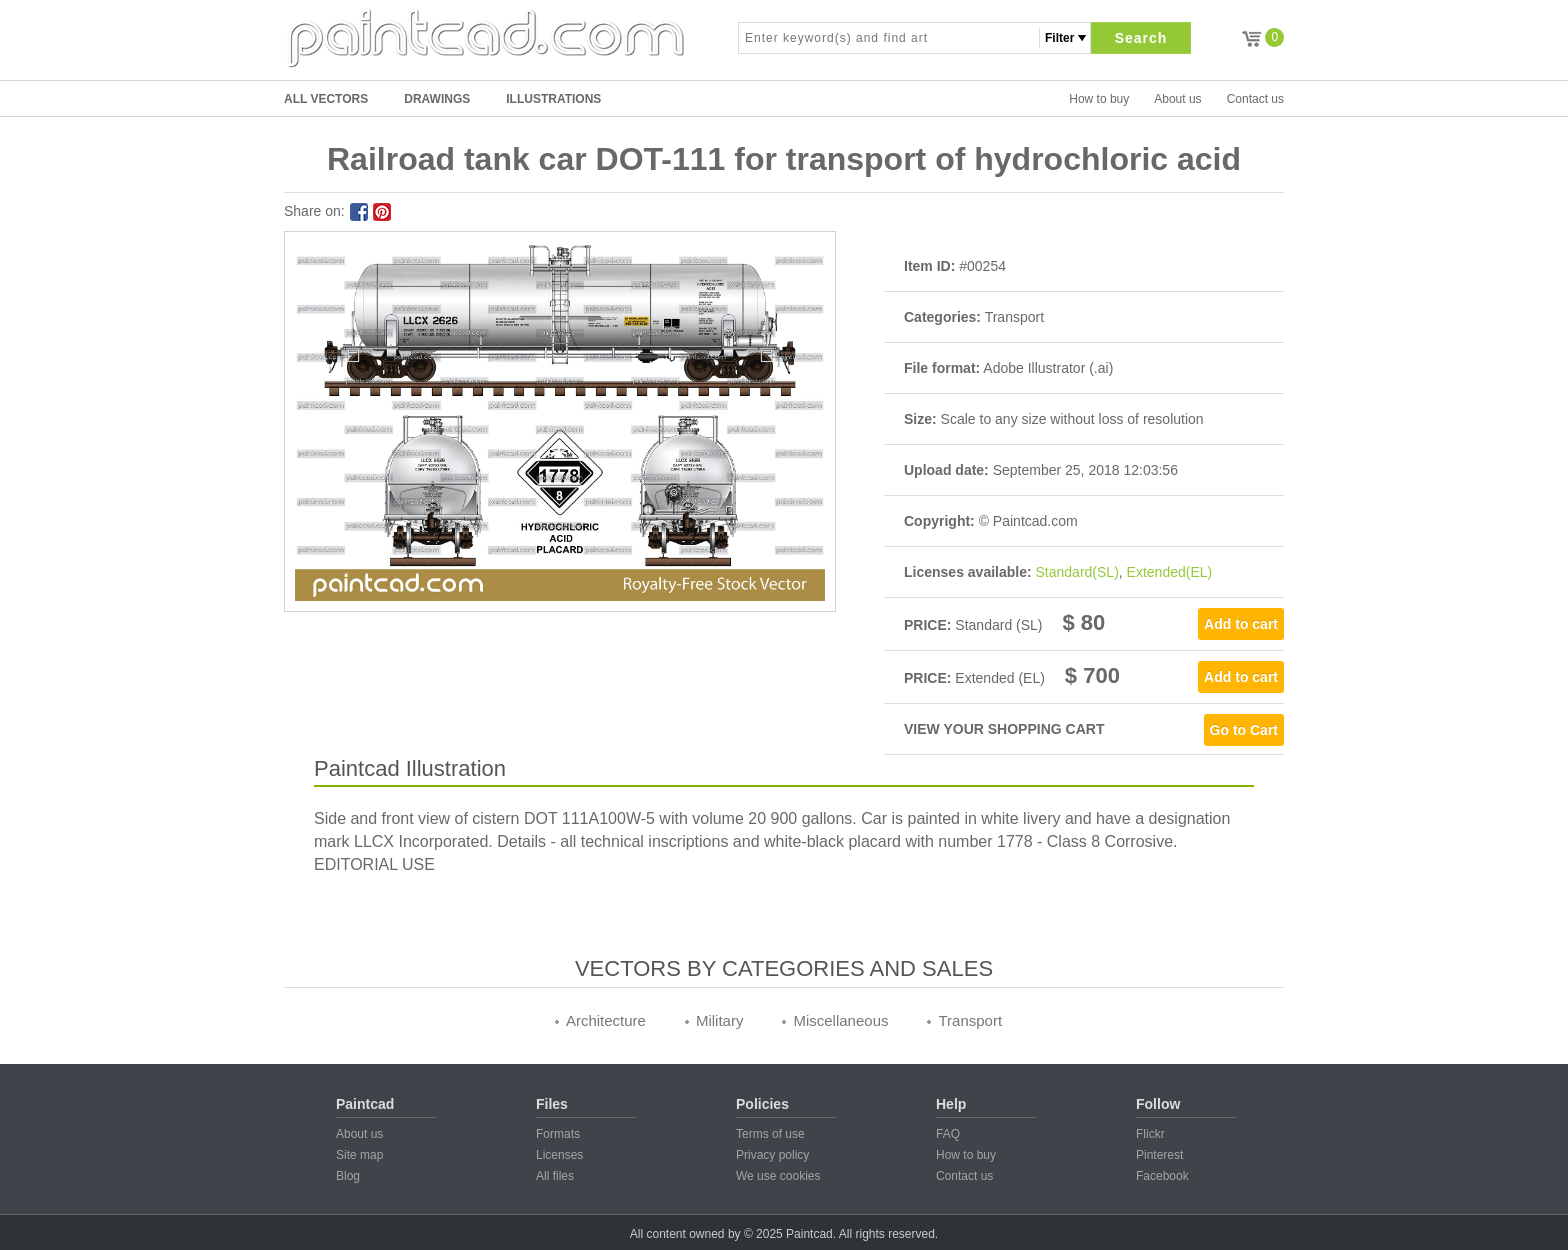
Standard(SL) (1077, 572)
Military (720, 1020)
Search (1141, 38)
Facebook (1162, 1176)
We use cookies (778, 1176)
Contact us (1255, 99)
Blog (348, 1176)
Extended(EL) (1170, 572)
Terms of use (770, 1134)
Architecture (606, 1020)
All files (555, 1176)
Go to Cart (1244, 730)
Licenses (559, 1155)
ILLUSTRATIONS (553, 99)
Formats (558, 1134)
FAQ (948, 1134)
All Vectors (326, 99)
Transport (970, 1020)
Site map (359, 1155)
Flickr (1150, 1134)
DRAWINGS (437, 99)
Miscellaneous (840, 1020)
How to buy (1099, 99)
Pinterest (1159, 1155)
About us (1177, 99)
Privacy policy (772, 1155)
